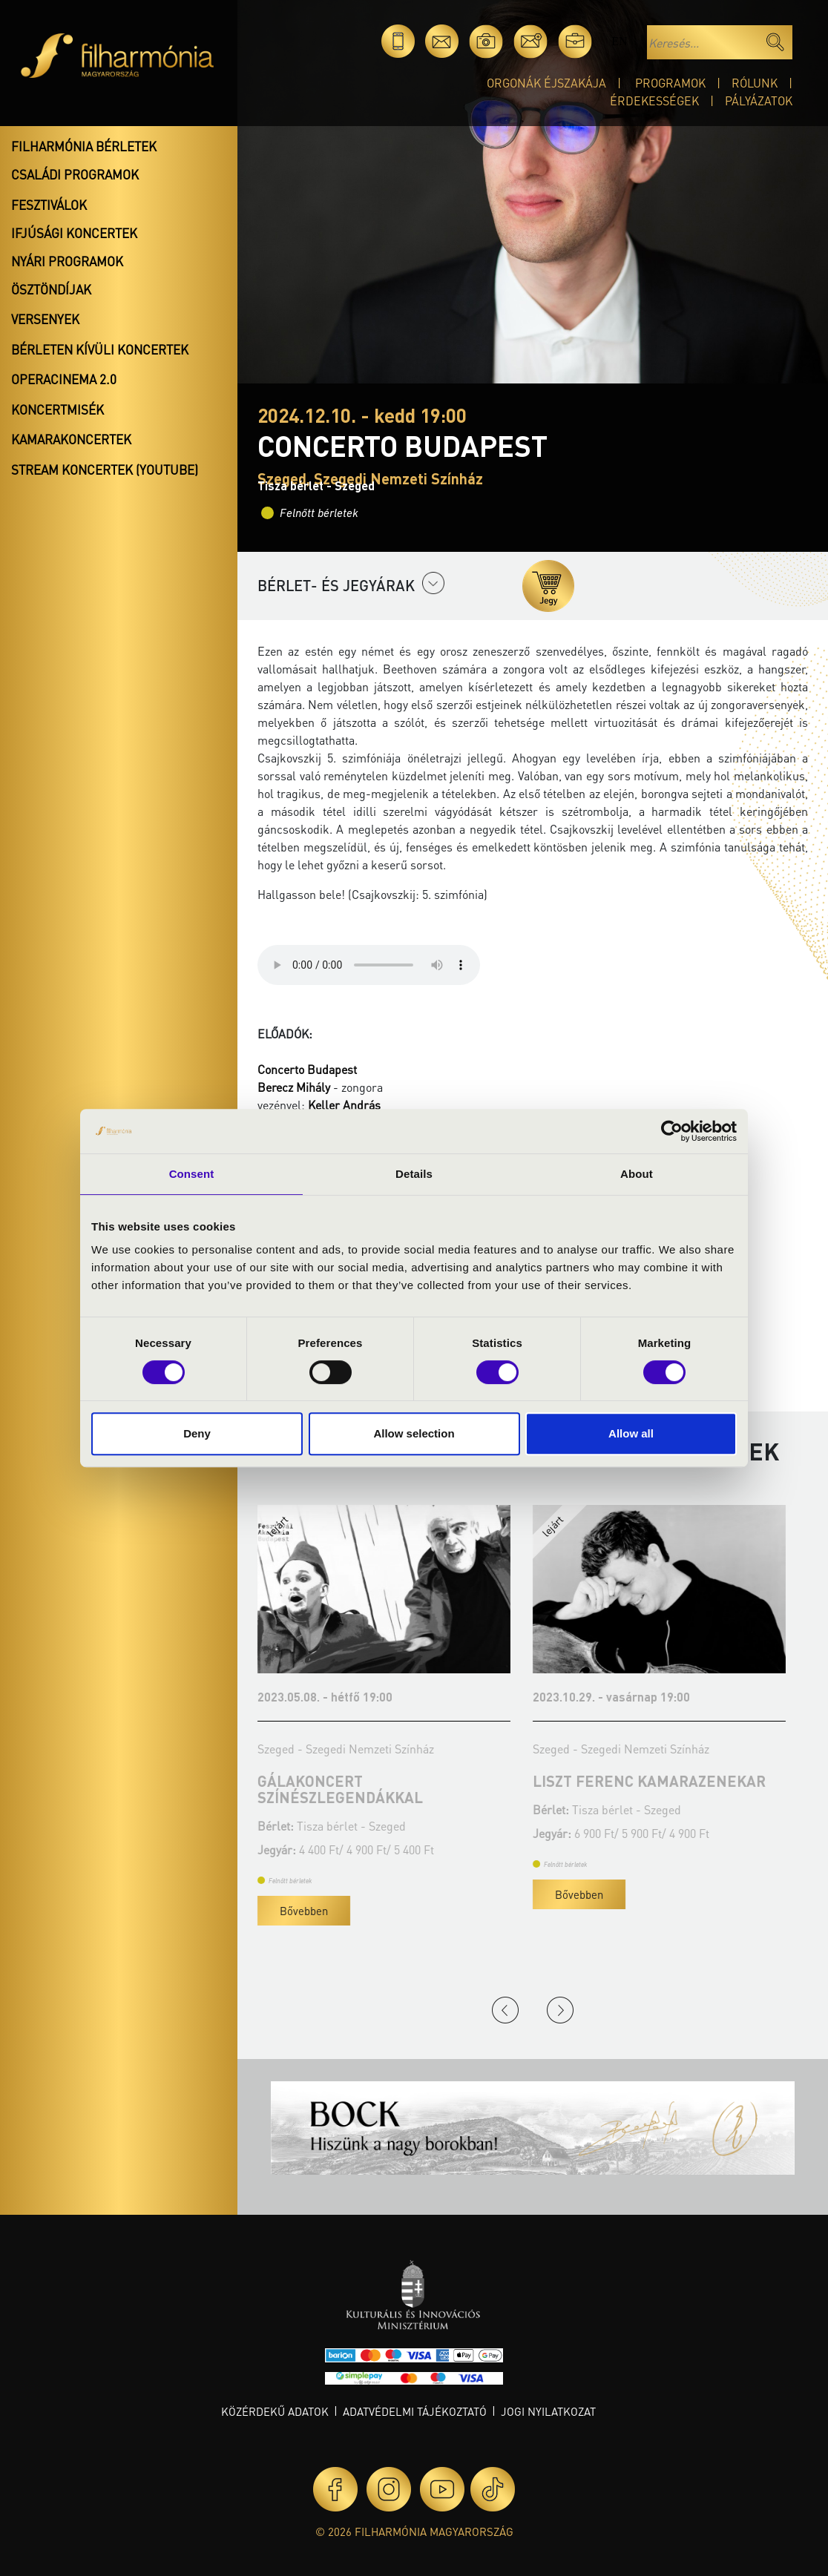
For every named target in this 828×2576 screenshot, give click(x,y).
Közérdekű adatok (275, 2411)
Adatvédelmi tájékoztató (415, 2411)
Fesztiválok (49, 205)
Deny (197, 1433)
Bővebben (457, 1910)
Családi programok (75, 174)
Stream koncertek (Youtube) (104, 469)
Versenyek (45, 319)
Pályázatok (758, 100)
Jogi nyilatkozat (548, 2411)
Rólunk (755, 82)
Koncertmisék (57, 409)
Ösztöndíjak (51, 289)
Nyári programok (67, 261)
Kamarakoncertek (71, 439)
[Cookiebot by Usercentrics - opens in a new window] (672, 1131)
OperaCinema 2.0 (63, 379)
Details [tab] (414, 1173)
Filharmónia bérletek (84, 146)
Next (560, 2010)
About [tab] (636, 1173)
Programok (670, 82)
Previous (505, 2010)
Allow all (631, 1433)
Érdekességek (654, 100)
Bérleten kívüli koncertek (99, 349)
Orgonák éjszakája (546, 82)
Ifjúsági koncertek (74, 233)
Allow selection (413, 1433)
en (619, 41)
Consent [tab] (191, 1173)
